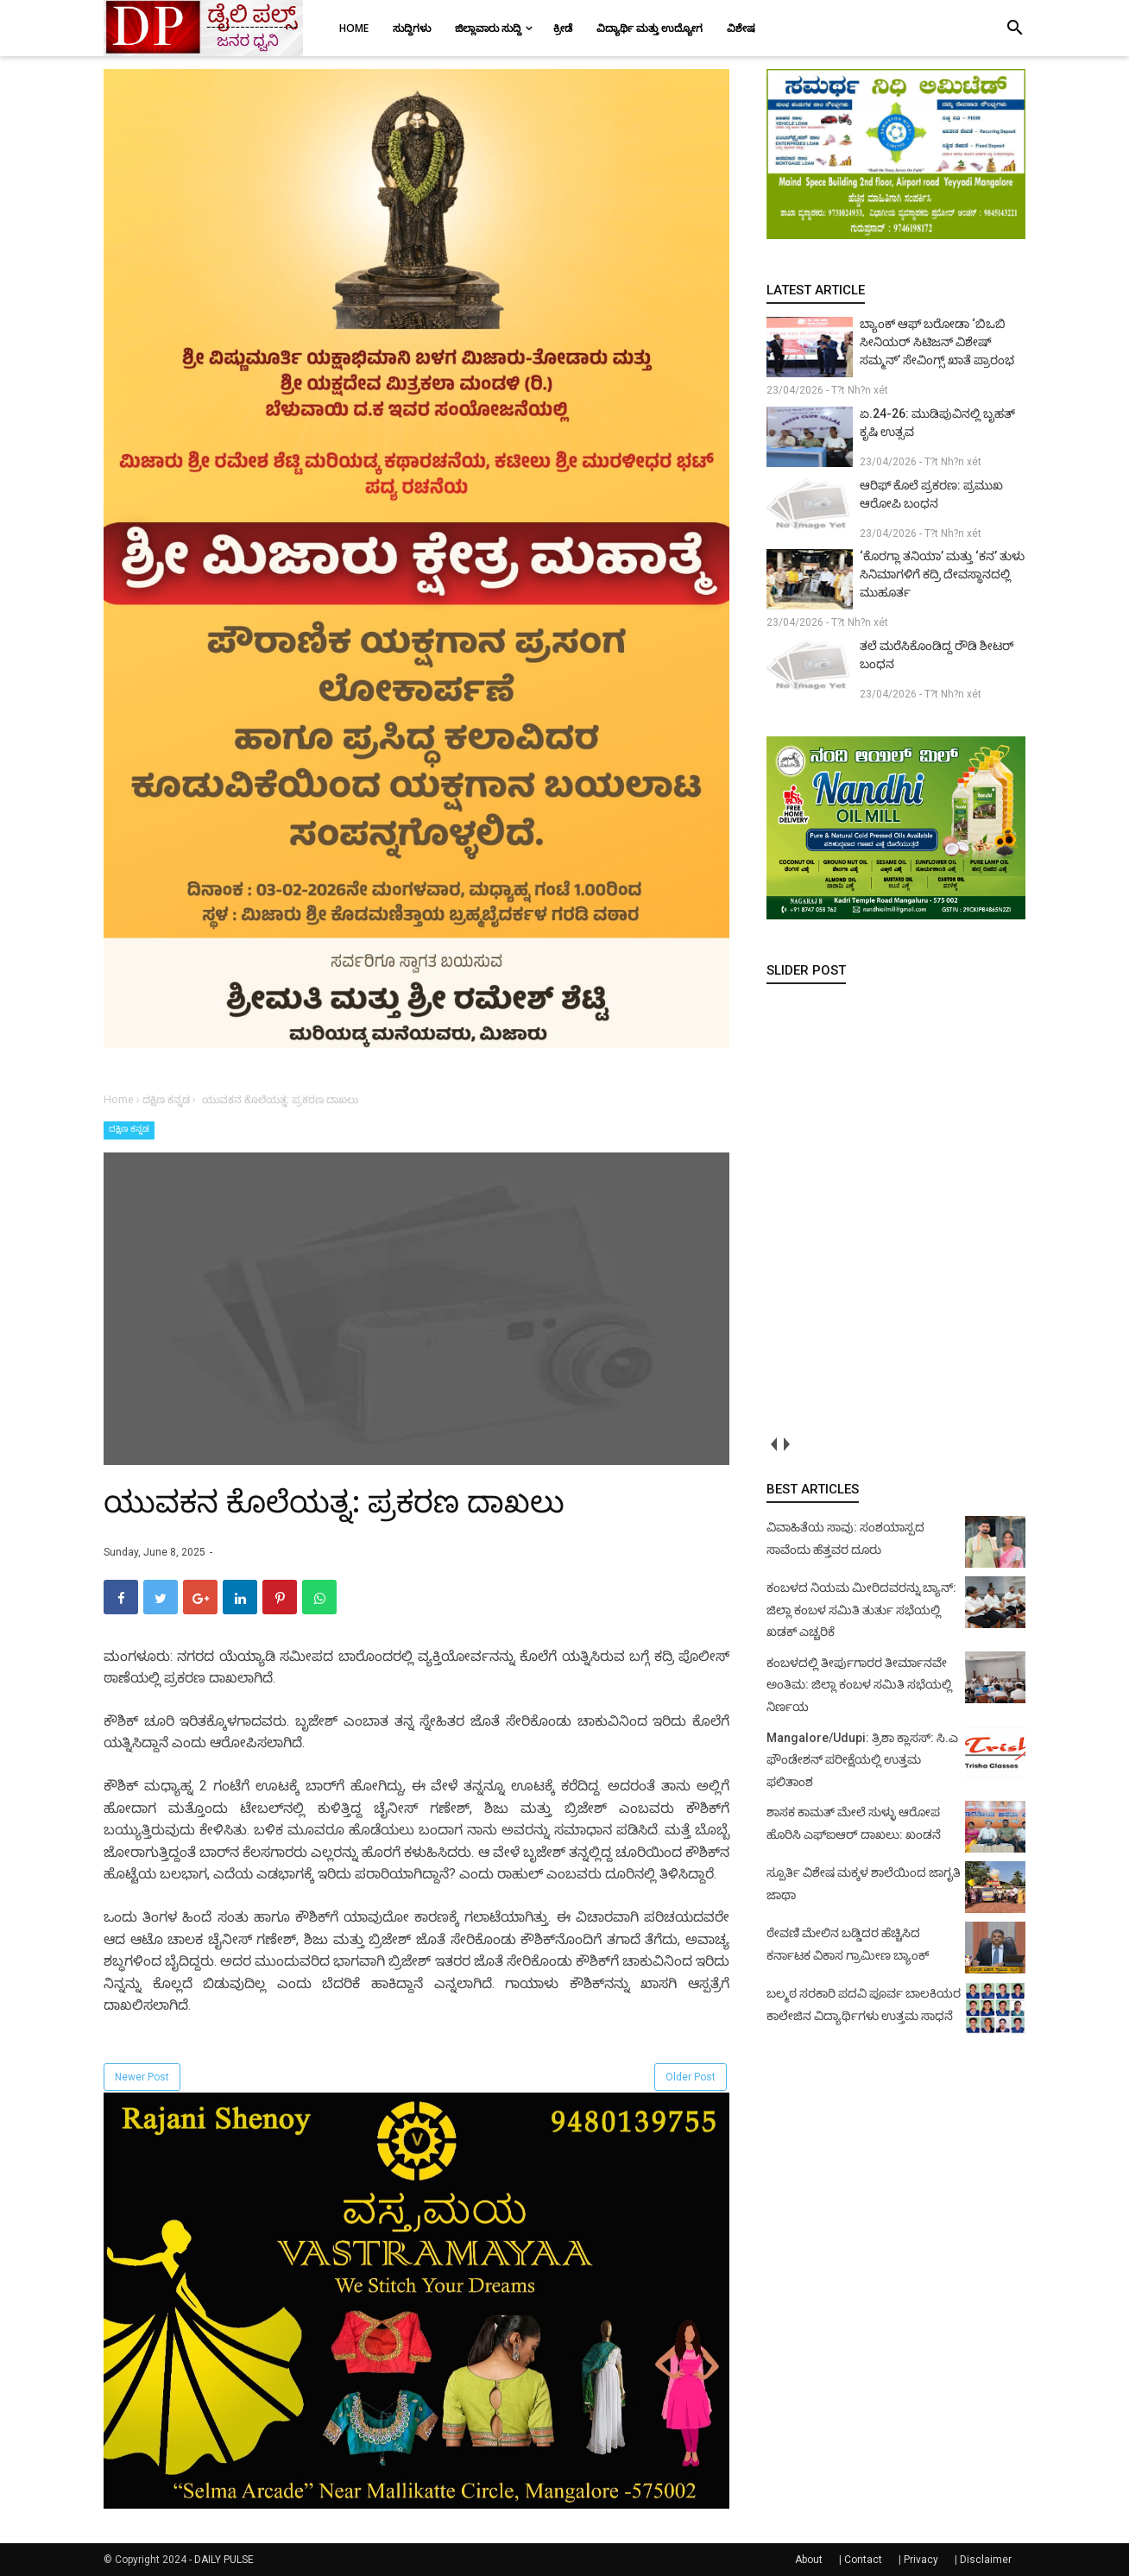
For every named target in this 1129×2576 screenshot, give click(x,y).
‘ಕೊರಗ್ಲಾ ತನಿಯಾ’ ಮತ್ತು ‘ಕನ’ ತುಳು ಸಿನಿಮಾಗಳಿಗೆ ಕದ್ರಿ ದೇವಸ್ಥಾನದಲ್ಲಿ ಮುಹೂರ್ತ (942, 574)
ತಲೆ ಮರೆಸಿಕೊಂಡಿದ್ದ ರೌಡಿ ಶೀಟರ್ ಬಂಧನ (937, 655)
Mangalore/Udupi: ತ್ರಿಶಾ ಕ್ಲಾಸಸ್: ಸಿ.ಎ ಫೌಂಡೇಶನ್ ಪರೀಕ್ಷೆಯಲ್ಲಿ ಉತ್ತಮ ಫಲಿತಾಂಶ (862, 1760)
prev (772, 1444)
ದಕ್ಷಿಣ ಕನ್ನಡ (129, 1128)
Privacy (921, 2560)
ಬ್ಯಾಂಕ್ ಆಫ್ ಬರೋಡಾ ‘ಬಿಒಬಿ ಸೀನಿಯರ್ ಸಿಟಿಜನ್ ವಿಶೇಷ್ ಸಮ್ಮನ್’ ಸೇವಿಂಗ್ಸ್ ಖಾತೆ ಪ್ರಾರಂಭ (937, 342)
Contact (863, 2560)
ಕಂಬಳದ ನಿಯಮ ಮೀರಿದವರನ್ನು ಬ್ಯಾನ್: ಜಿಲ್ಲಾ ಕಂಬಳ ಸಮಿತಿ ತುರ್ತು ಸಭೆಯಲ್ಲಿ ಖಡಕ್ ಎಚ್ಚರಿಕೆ (861, 1609)
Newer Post (142, 2077)
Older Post (690, 2077)
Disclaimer (986, 2560)
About (809, 2560)
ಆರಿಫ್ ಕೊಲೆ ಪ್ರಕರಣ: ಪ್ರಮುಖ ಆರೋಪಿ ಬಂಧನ (931, 494)
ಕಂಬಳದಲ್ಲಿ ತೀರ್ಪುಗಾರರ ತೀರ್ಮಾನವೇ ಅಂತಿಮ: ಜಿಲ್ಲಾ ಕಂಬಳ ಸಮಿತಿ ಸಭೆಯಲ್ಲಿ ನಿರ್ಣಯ (859, 1685)
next (785, 1444)
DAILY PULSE (224, 2560)
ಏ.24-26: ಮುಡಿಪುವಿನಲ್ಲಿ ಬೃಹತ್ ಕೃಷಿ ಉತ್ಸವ (937, 423)
